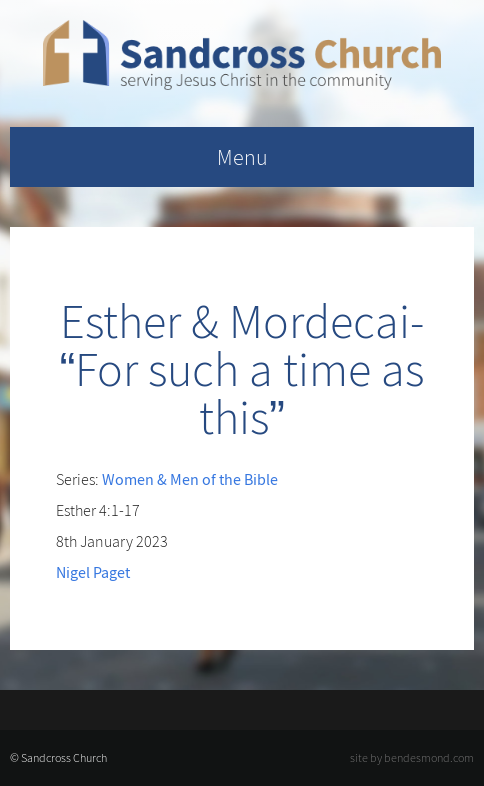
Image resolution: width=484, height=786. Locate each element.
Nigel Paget (93, 572)
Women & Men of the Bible (190, 479)
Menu (242, 157)
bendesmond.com (429, 758)
